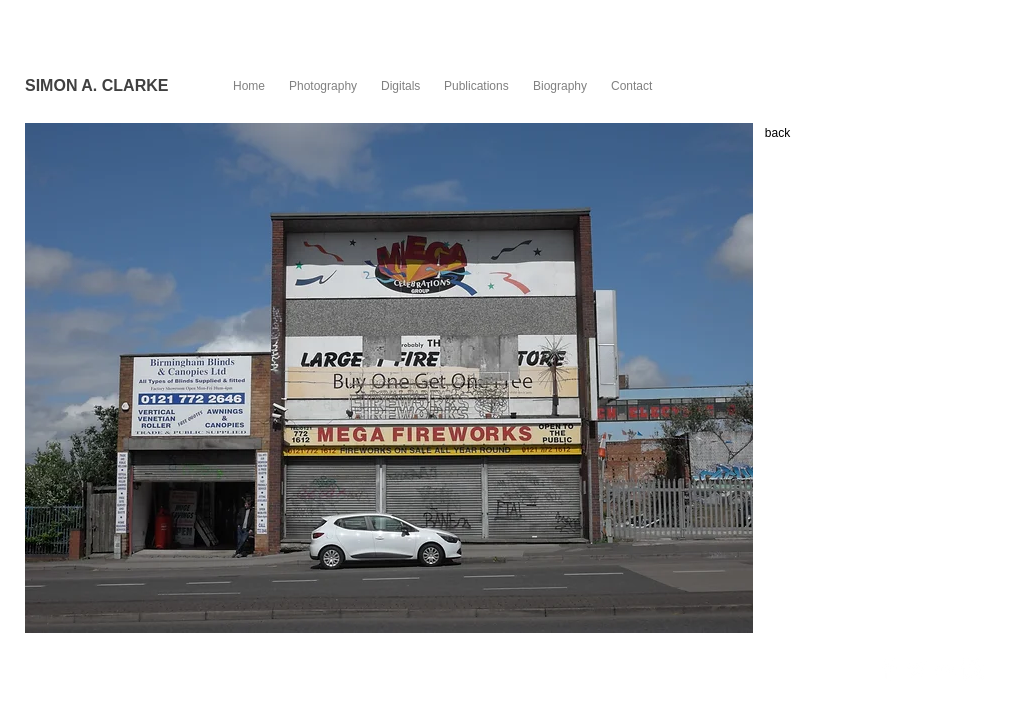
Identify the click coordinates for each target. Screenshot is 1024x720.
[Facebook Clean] (888, 669)
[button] (389, 378)
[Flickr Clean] (944, 669)
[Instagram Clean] (972, 669)
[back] (777, 133)
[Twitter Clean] (916, 669)
